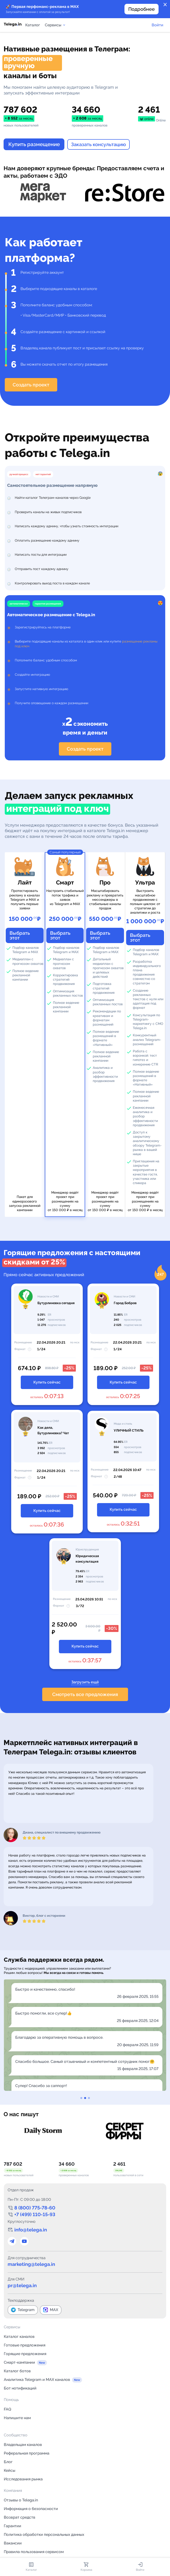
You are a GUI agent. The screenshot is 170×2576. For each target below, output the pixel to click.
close (165, 5)
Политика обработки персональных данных (44, 2532)
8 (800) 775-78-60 (34, 2204)
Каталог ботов (17, 2368)
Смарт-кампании (19, 2359)
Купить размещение (30, 144)
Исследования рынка (23, 2476)
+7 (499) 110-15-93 (34, 2210)
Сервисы (55, 25)
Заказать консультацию (92, 144)
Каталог (32, 25)
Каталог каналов (19, 2334)
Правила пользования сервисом (34, 2549)
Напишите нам (17, 2415)
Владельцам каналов (23, 2442)
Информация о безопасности (31, 2506)
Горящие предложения (25, 2351)
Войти (157, 25)
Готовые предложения (24, 2342)
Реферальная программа (26, 2450)
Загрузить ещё (85, 1681)
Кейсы (9, 2468)
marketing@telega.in (31, 2260)
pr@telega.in (22, 2282)
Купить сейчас (47, 1381)
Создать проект (31, 383)
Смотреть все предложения (85, 1690)
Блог (8, 2459)
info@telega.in (30, 2226)
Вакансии (13, 2540)
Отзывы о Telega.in (21, 2497)
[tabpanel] (85, 2031)
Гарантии (12, 2523)
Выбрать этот (20, 934)
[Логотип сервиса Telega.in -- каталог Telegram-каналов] (12, 25)
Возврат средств (19, 2514)
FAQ (7, 2406)
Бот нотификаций (20, 2385)
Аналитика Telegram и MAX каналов (37, 2377)
